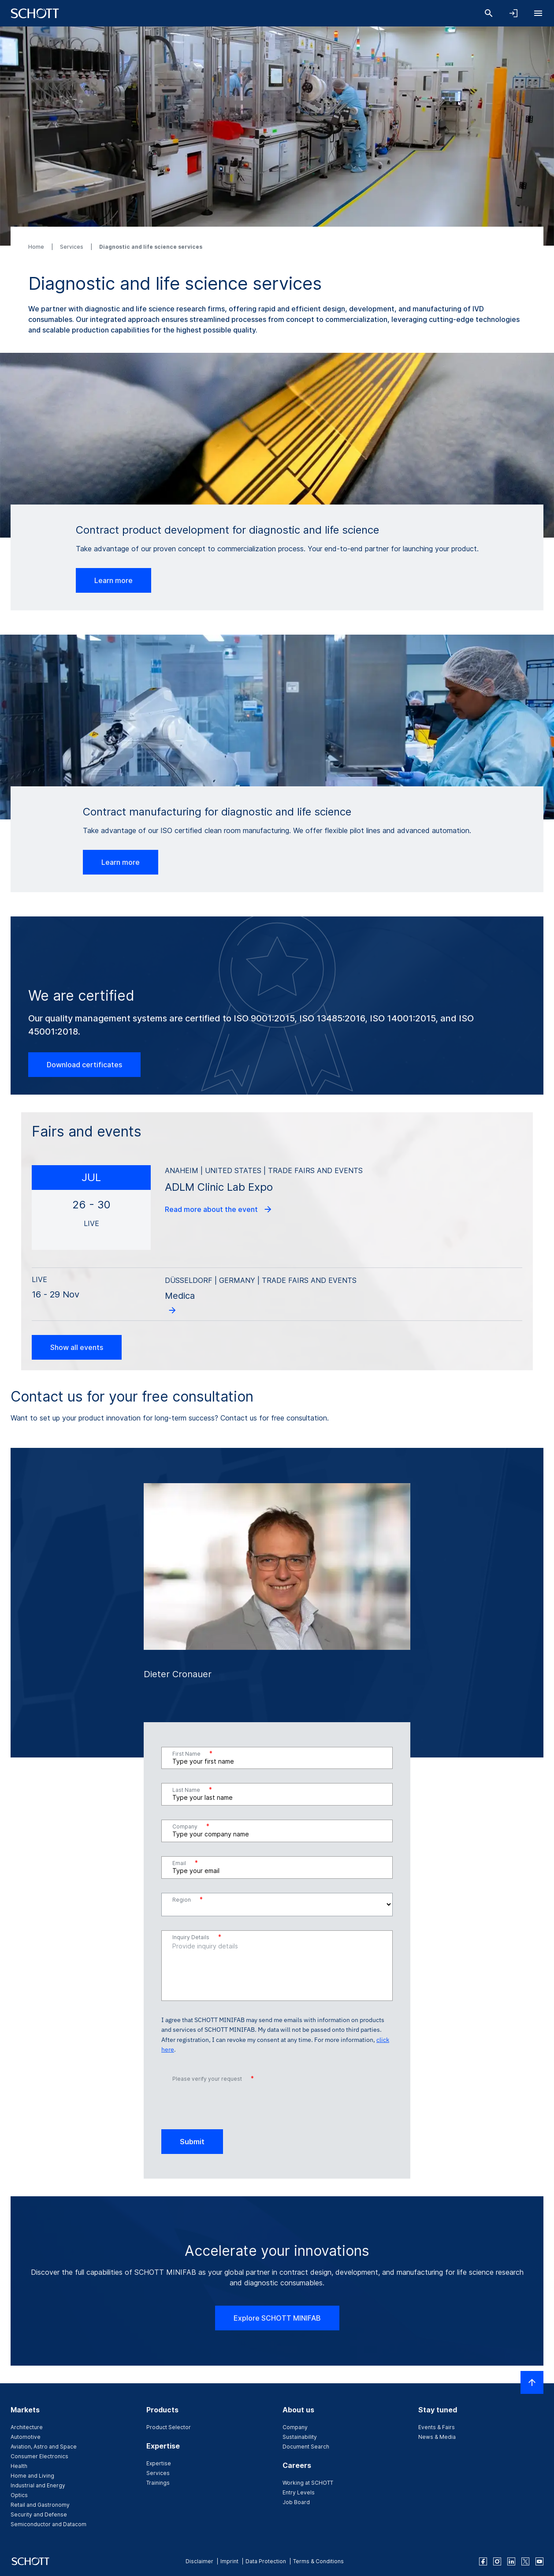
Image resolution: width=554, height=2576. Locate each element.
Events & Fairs (436, 2427)
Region (187, 1899)
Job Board (296, 2502)
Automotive (26, 2437)
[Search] (488, 13)
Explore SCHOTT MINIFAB (277, 2318)
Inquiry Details (196, 1936)
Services (72, 246)
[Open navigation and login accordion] (513, 13)
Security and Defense (39, 2514)
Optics (19, 2495)
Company (190, 1826)
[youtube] (539, 2561)
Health (19, 2466)
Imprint (229, 2561)
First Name (192, 1753)
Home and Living (32, 2475)
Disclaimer (199, 2561)
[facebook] (483, 2561)
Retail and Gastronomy (40, 2504)
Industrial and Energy (38, 2485)
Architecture (27, 2427)
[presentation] (228, 2102)
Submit (192, 2141)
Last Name (192, 1789)
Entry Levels (299, 2492)
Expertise (158, 2463)
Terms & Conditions (318, 2561)
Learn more (113, 580)
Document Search (306, 2446)
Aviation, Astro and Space (44, 2446)
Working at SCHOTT (308, 2482)
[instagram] (497, 2561)
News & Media (437, 2437)
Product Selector (168, 2427)
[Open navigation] (538, 13)
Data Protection (265, 2561)
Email (185, 1862)
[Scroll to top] (532, 2382)
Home (36, 246)
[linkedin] (511, 2561)
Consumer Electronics (39, 2456)
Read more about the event (219, 1209)
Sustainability (300, 2437)
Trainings (158, 2482)
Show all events (76, 1347)
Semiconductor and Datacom (48, 2524)
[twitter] (525, 2561)
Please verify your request (213, 2078)
